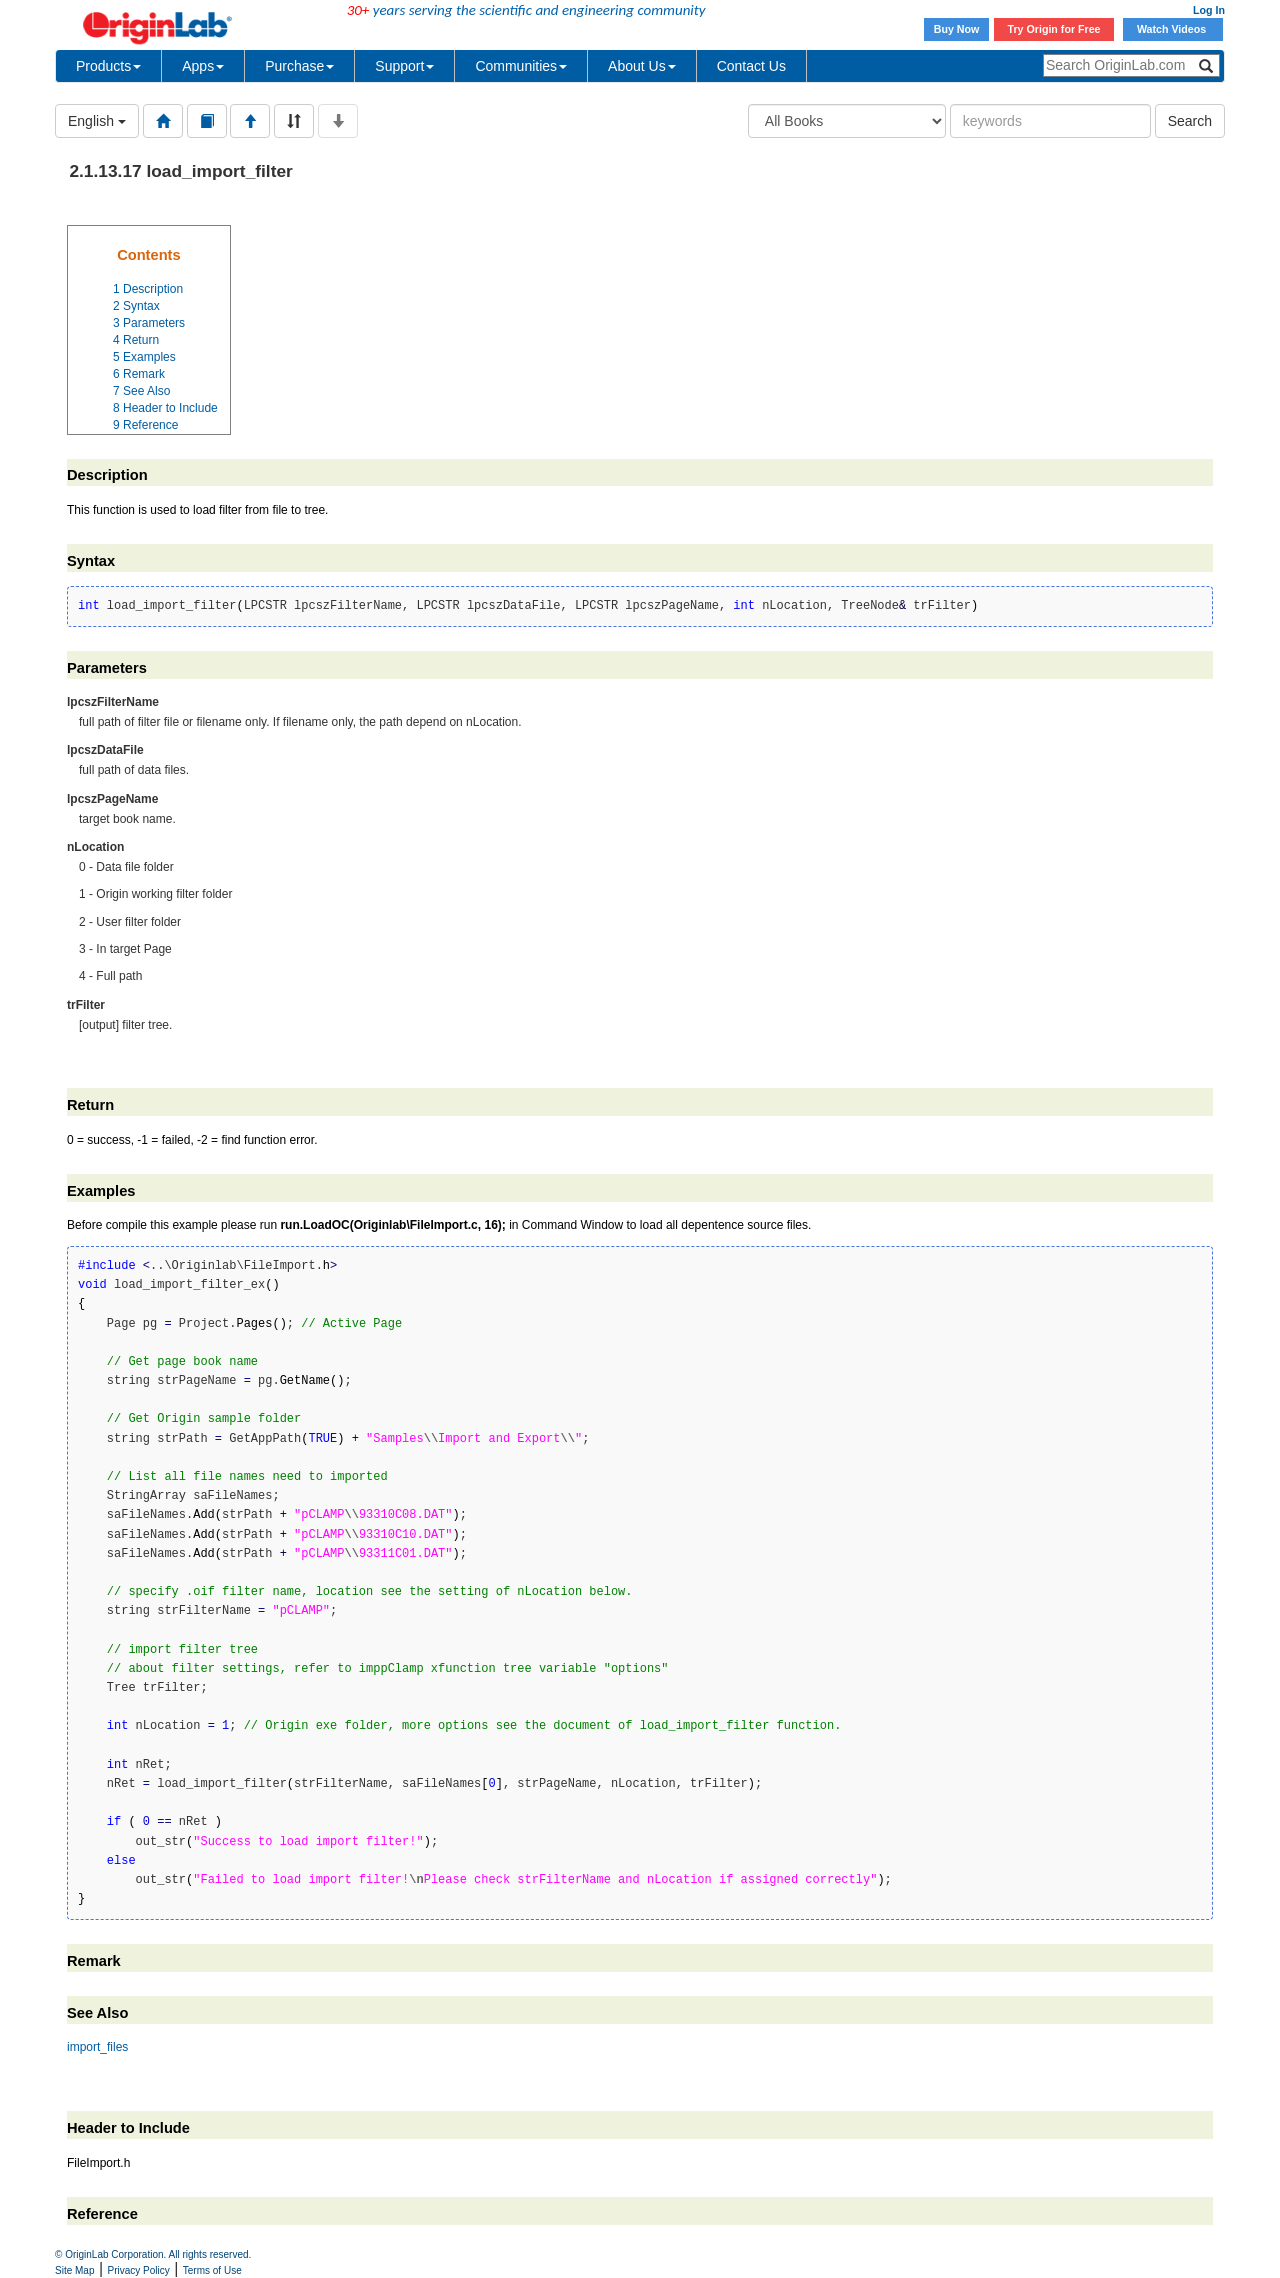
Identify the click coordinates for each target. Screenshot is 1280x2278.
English (97, 121)
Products (108, 66)
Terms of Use (212, 2270)
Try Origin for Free (1054, 29)
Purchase (299, 66)
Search (1190, 121)
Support (404, 66)
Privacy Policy (139, 2270)
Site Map (74, 2270)
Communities (521, 66)
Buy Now (957, 29)
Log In (1209, 10)
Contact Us (751, 66)
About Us (642, 66)
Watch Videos (1173, 29)
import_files (97, 2047)
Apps (203, 66)
